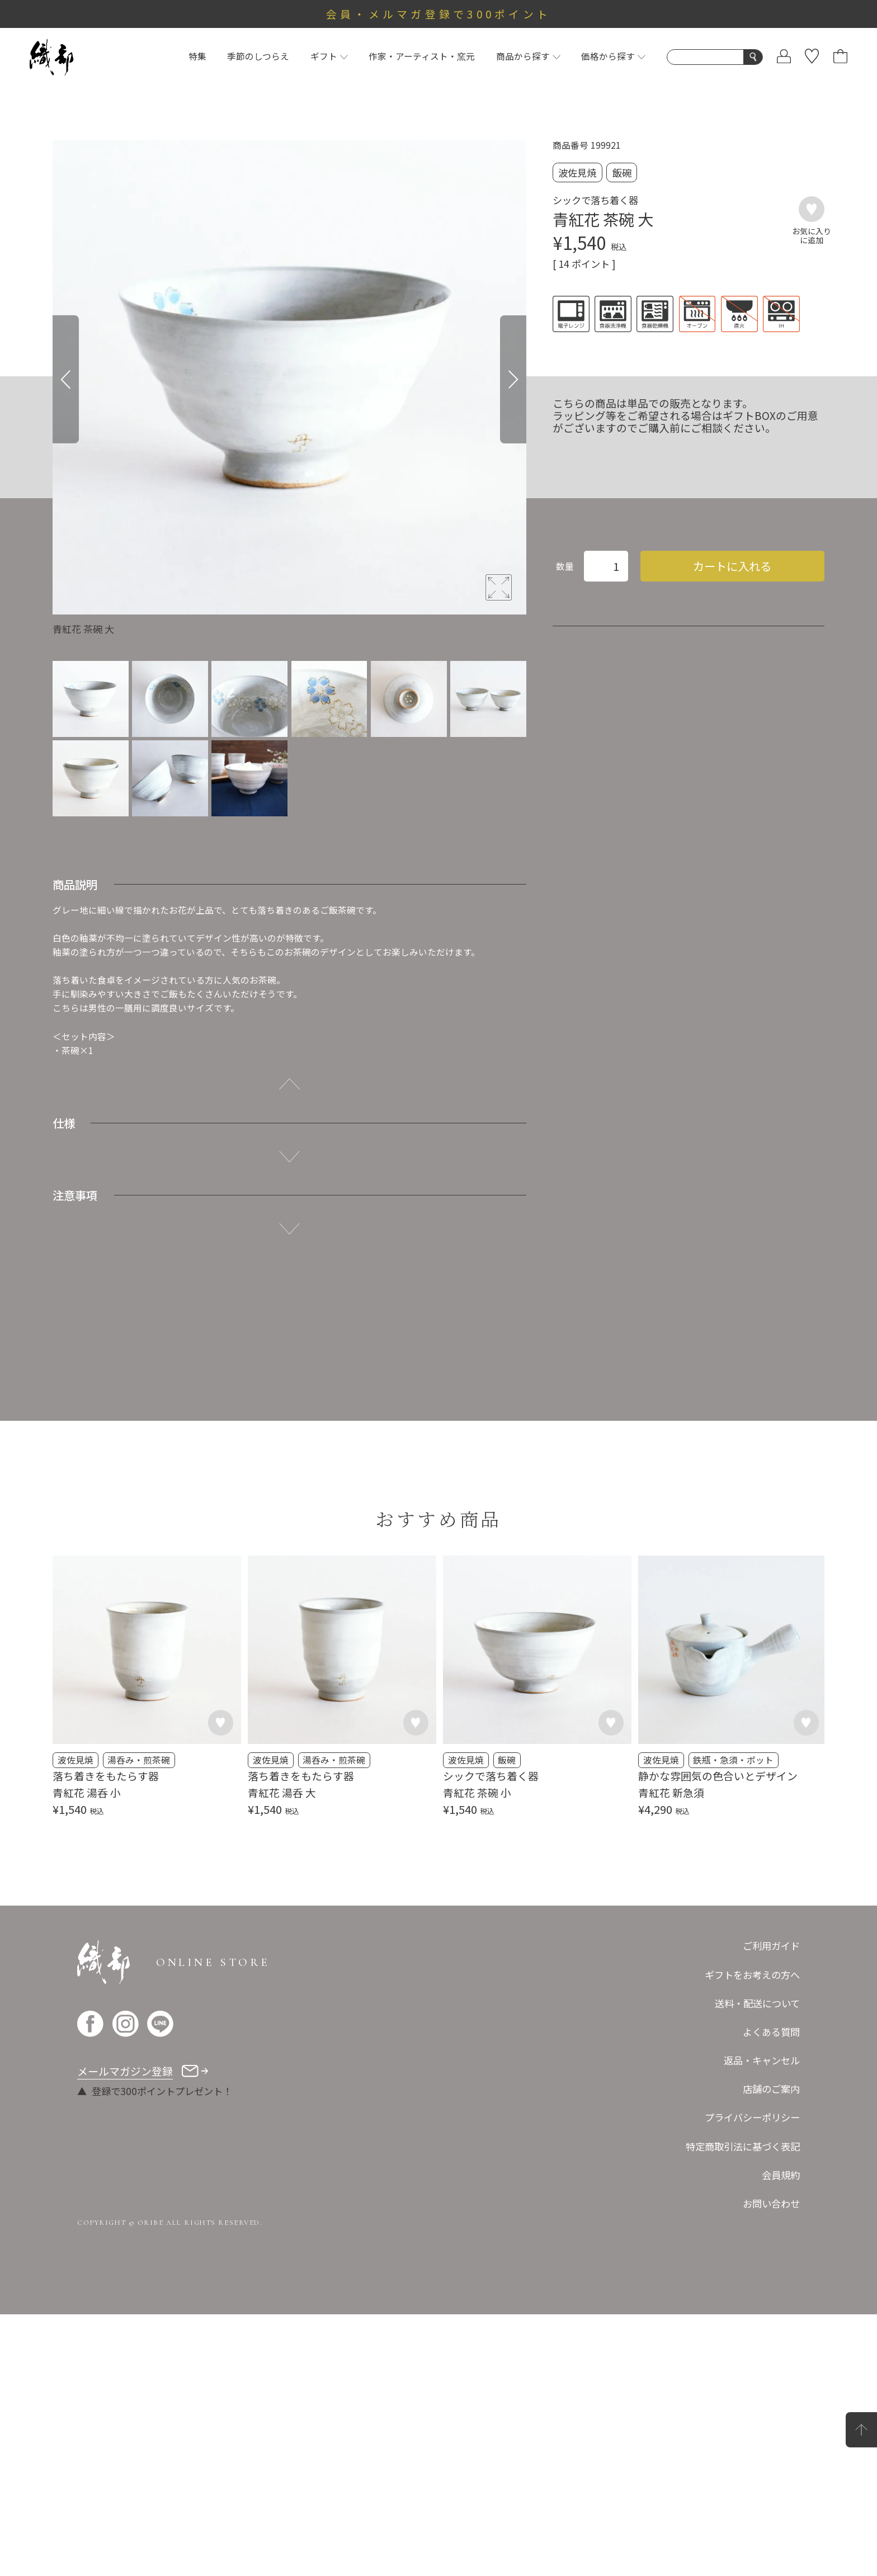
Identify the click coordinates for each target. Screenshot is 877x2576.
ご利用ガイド (771, 1946)
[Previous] (66, 379)
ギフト (329, 56)
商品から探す (528, 56)
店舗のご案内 (771, 2089)
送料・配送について (757, 2003)
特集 (197, 56)
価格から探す (613, 56)
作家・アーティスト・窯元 (422, 56)
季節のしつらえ (258, 56)
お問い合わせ (771, 2203)
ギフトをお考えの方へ (752, 1975)
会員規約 (781, 2175)
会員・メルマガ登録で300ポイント (438, 13)
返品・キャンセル (762, 2060)
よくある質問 (771, 2032)
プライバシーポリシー (752, 2117)
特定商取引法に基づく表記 (743, 2146)
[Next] (513, 379)
